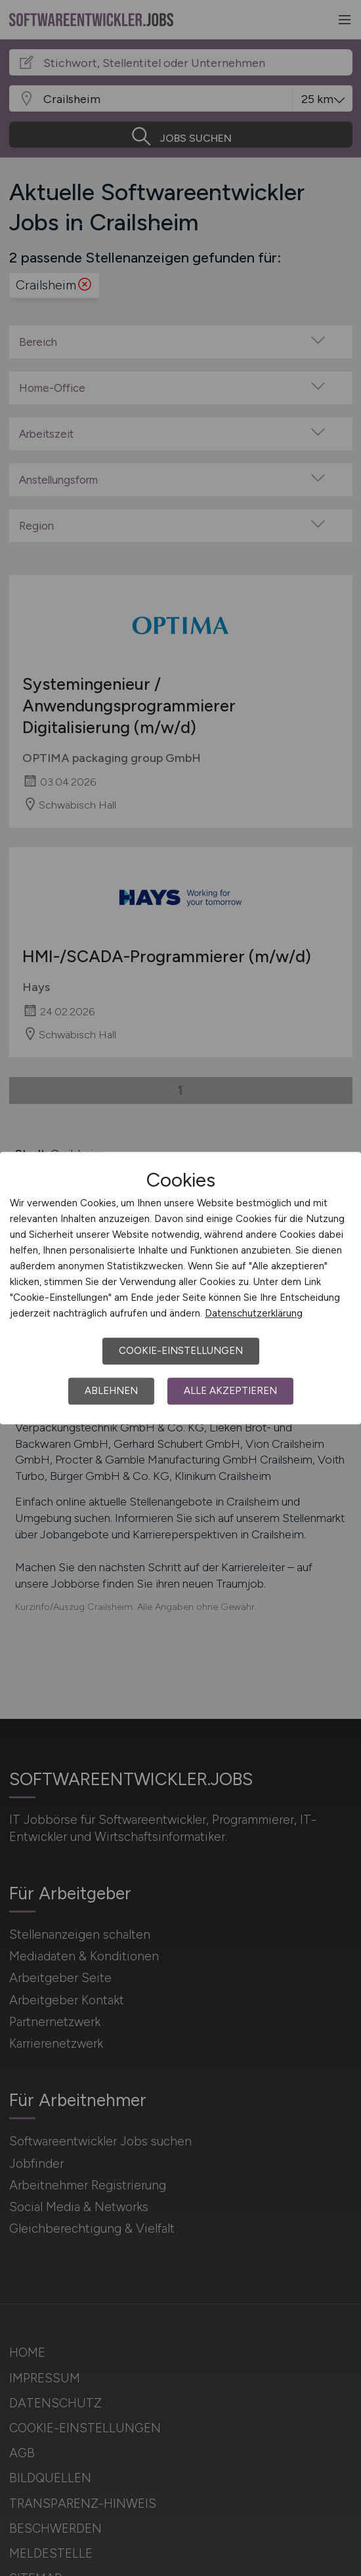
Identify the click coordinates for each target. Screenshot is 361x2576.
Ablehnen (111, 1391)
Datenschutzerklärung (254, 1313)
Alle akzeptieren (230, 1391)
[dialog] (180, 1288)
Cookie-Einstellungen (181, 1351)
